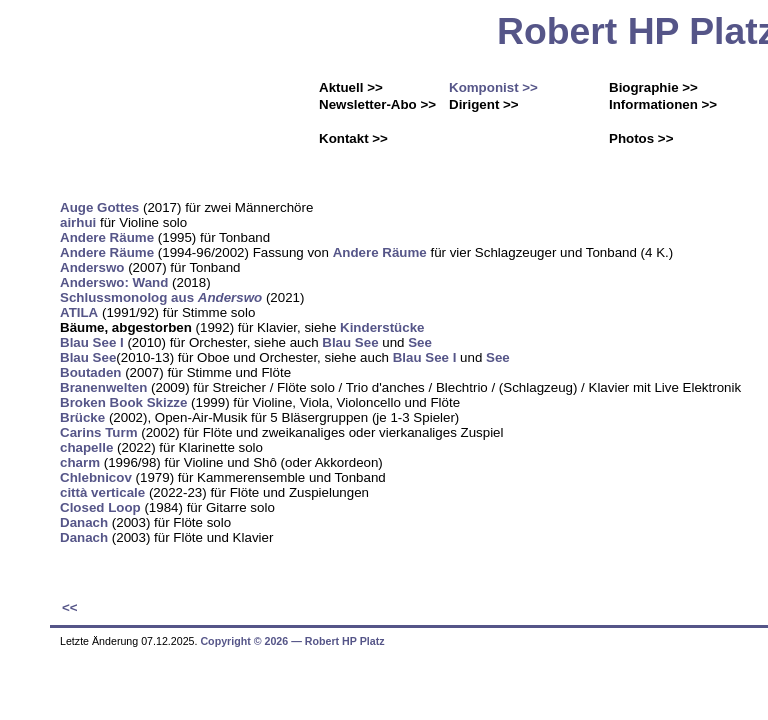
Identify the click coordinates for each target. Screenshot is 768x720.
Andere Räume (107, 237)
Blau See (350, 342)
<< (70, 607)
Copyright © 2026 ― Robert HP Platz (292, 641)
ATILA (79, 312)
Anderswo (92, 267)
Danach (84, 522)
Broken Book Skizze (123, 402)
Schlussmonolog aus (161, 297)
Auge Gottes (99, 207)
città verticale (102, 492)
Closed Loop (100, 507)
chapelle (86, 447)
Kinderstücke (382, 327)
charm (80, 462)
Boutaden (90, 372)
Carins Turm (99, 432)
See (420, 342)
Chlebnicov (96, 477)
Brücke (82, 417)
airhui (78, 222)
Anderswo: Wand (114, 282)
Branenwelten (103, 387)
